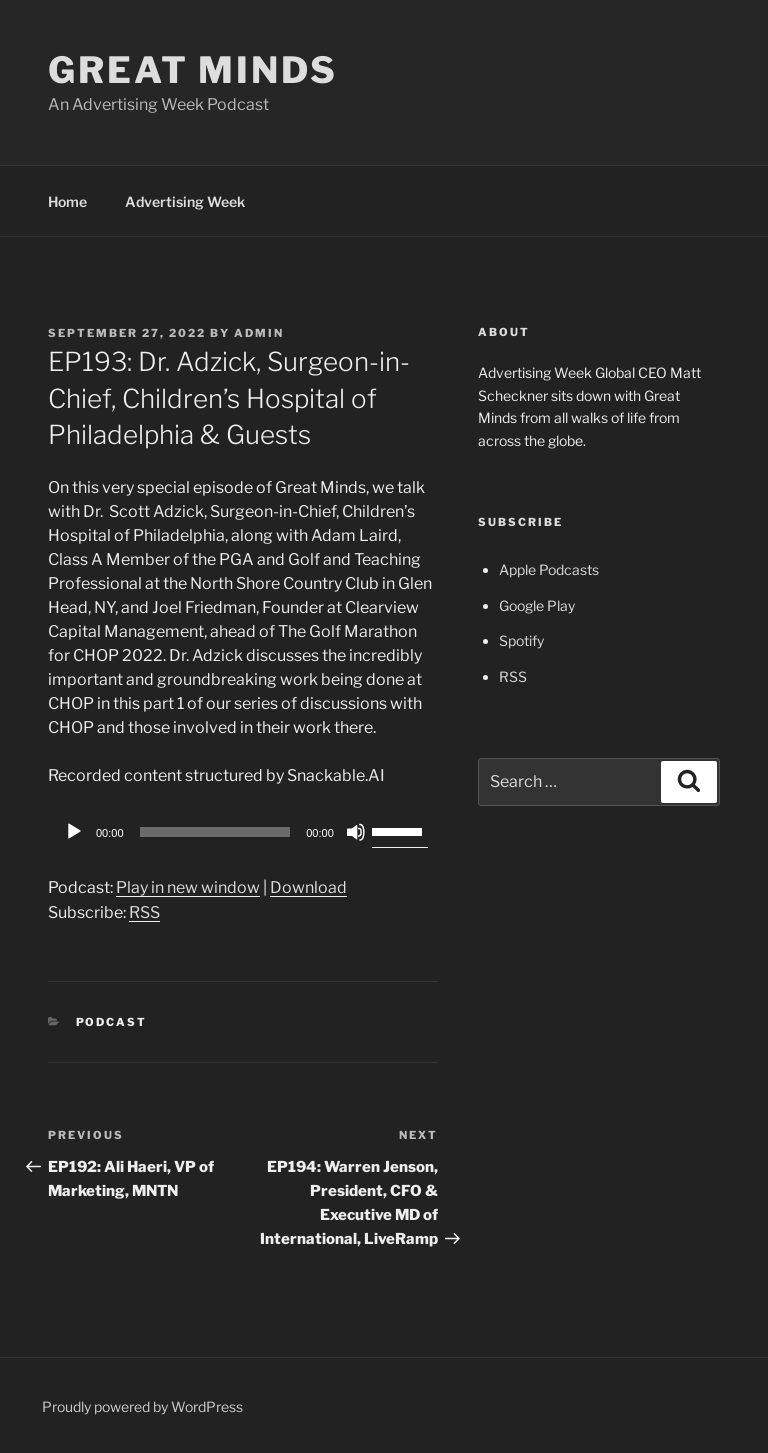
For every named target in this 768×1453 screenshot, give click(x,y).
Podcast (112, 1022)
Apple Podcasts (549, 569)
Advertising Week (185, 201)
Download (308, 887)
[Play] (74, 832)
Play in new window (188, 887)
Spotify (521, 640)
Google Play (537, 605)
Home (67, 201)
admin (259, 333)
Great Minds (193, 70)
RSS (144, 912)
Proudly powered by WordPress (142, 1406)
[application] (243, 832)
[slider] (215, 832)
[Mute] (356, 832)
